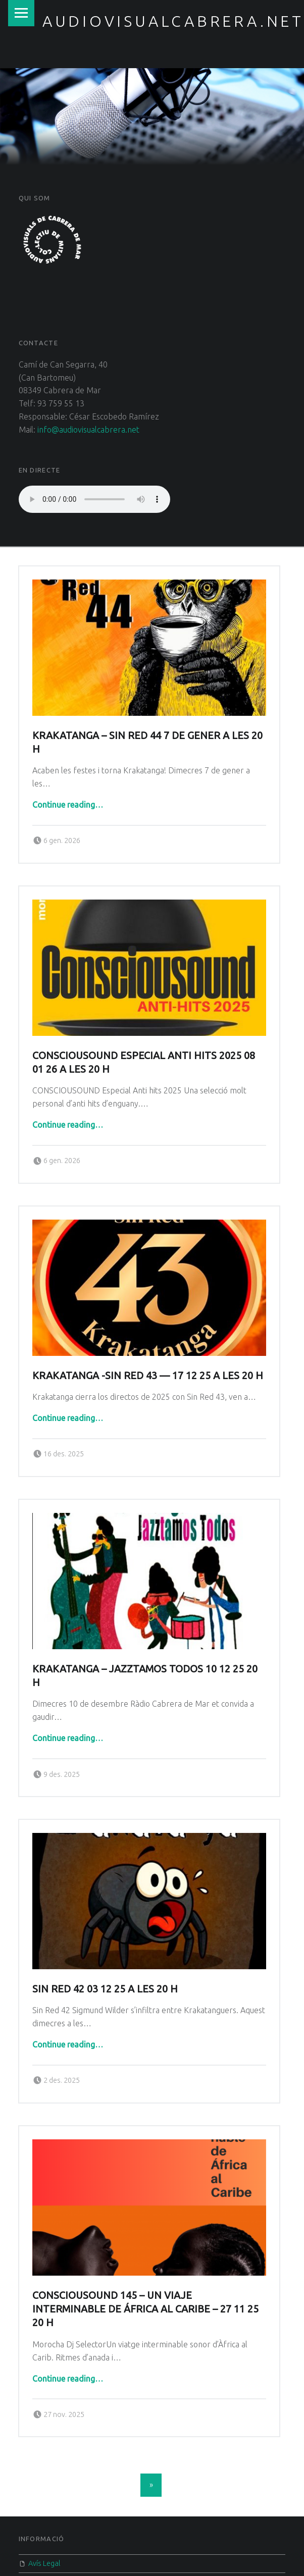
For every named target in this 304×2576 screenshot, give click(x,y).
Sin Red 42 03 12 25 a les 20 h (105, 1937)
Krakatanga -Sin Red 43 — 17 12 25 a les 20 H (147, 1350)
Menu (21, 13)
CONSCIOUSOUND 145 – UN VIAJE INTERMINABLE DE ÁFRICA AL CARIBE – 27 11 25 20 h (145, 2248)
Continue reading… (67, 804)
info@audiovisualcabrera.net (88, 429)
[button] (52, 240)
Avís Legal (44, 2563)
